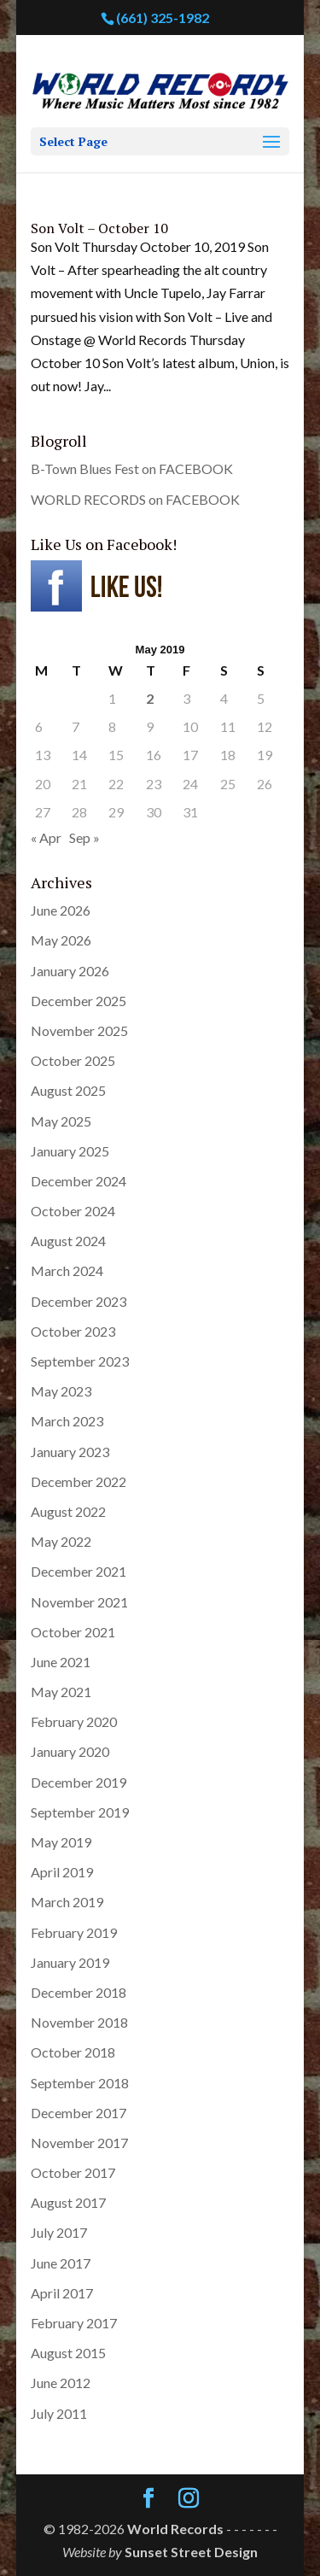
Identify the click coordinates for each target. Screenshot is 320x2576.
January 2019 (70, 1962)
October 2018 (73, 2052)
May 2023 (61, 1391)
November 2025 (79, 1030)
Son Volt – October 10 (99, 228)
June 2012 (60, 2382)
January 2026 (70, 971)
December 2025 (78, 1000)
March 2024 (67, 1270)
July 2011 (59, 2413)
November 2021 (79, 1602)
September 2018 (80, 2083)
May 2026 (61, 940)
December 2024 (78, 1181)
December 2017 (78, 2113)
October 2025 (73, 1060)
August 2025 (68, 1090)
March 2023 (67, 1421)
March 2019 (67, 1902)
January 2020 (70, 1751)
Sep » (84, 837)
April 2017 (62, 2293)
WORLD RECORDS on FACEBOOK (135, 499)
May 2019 (61, 1842)
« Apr (46, 837)
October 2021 (73, 1632)
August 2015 (68, 2353)
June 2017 (60, 2263)
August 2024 (68, 1240)
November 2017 (79, 2142)
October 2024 (73, 1211)
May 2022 (61, 1541)
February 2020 (74, 1721)
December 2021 (78, 1571)
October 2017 (73, 2172)
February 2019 (74, 1932)
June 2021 (60, 1662)
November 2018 (79, 2022)
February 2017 (74, 2323)
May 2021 (61, 1691)
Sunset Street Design (191, 2552)
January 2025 (70, 1151)
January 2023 (70, 1451)
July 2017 (59, 2232)
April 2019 (62, 1872)
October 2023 (73, 1331)
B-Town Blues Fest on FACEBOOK (132, 468)
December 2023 (78, 1301)
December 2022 (78, 1481)
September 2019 (80, 1812)
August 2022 (68, 1511)
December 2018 (78, 1992)
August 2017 (68, 2202)
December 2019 (78, 1782)
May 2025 (61, 1121)
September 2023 (80, 1361)
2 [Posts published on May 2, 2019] (150, 698)
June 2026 (60, 910)
